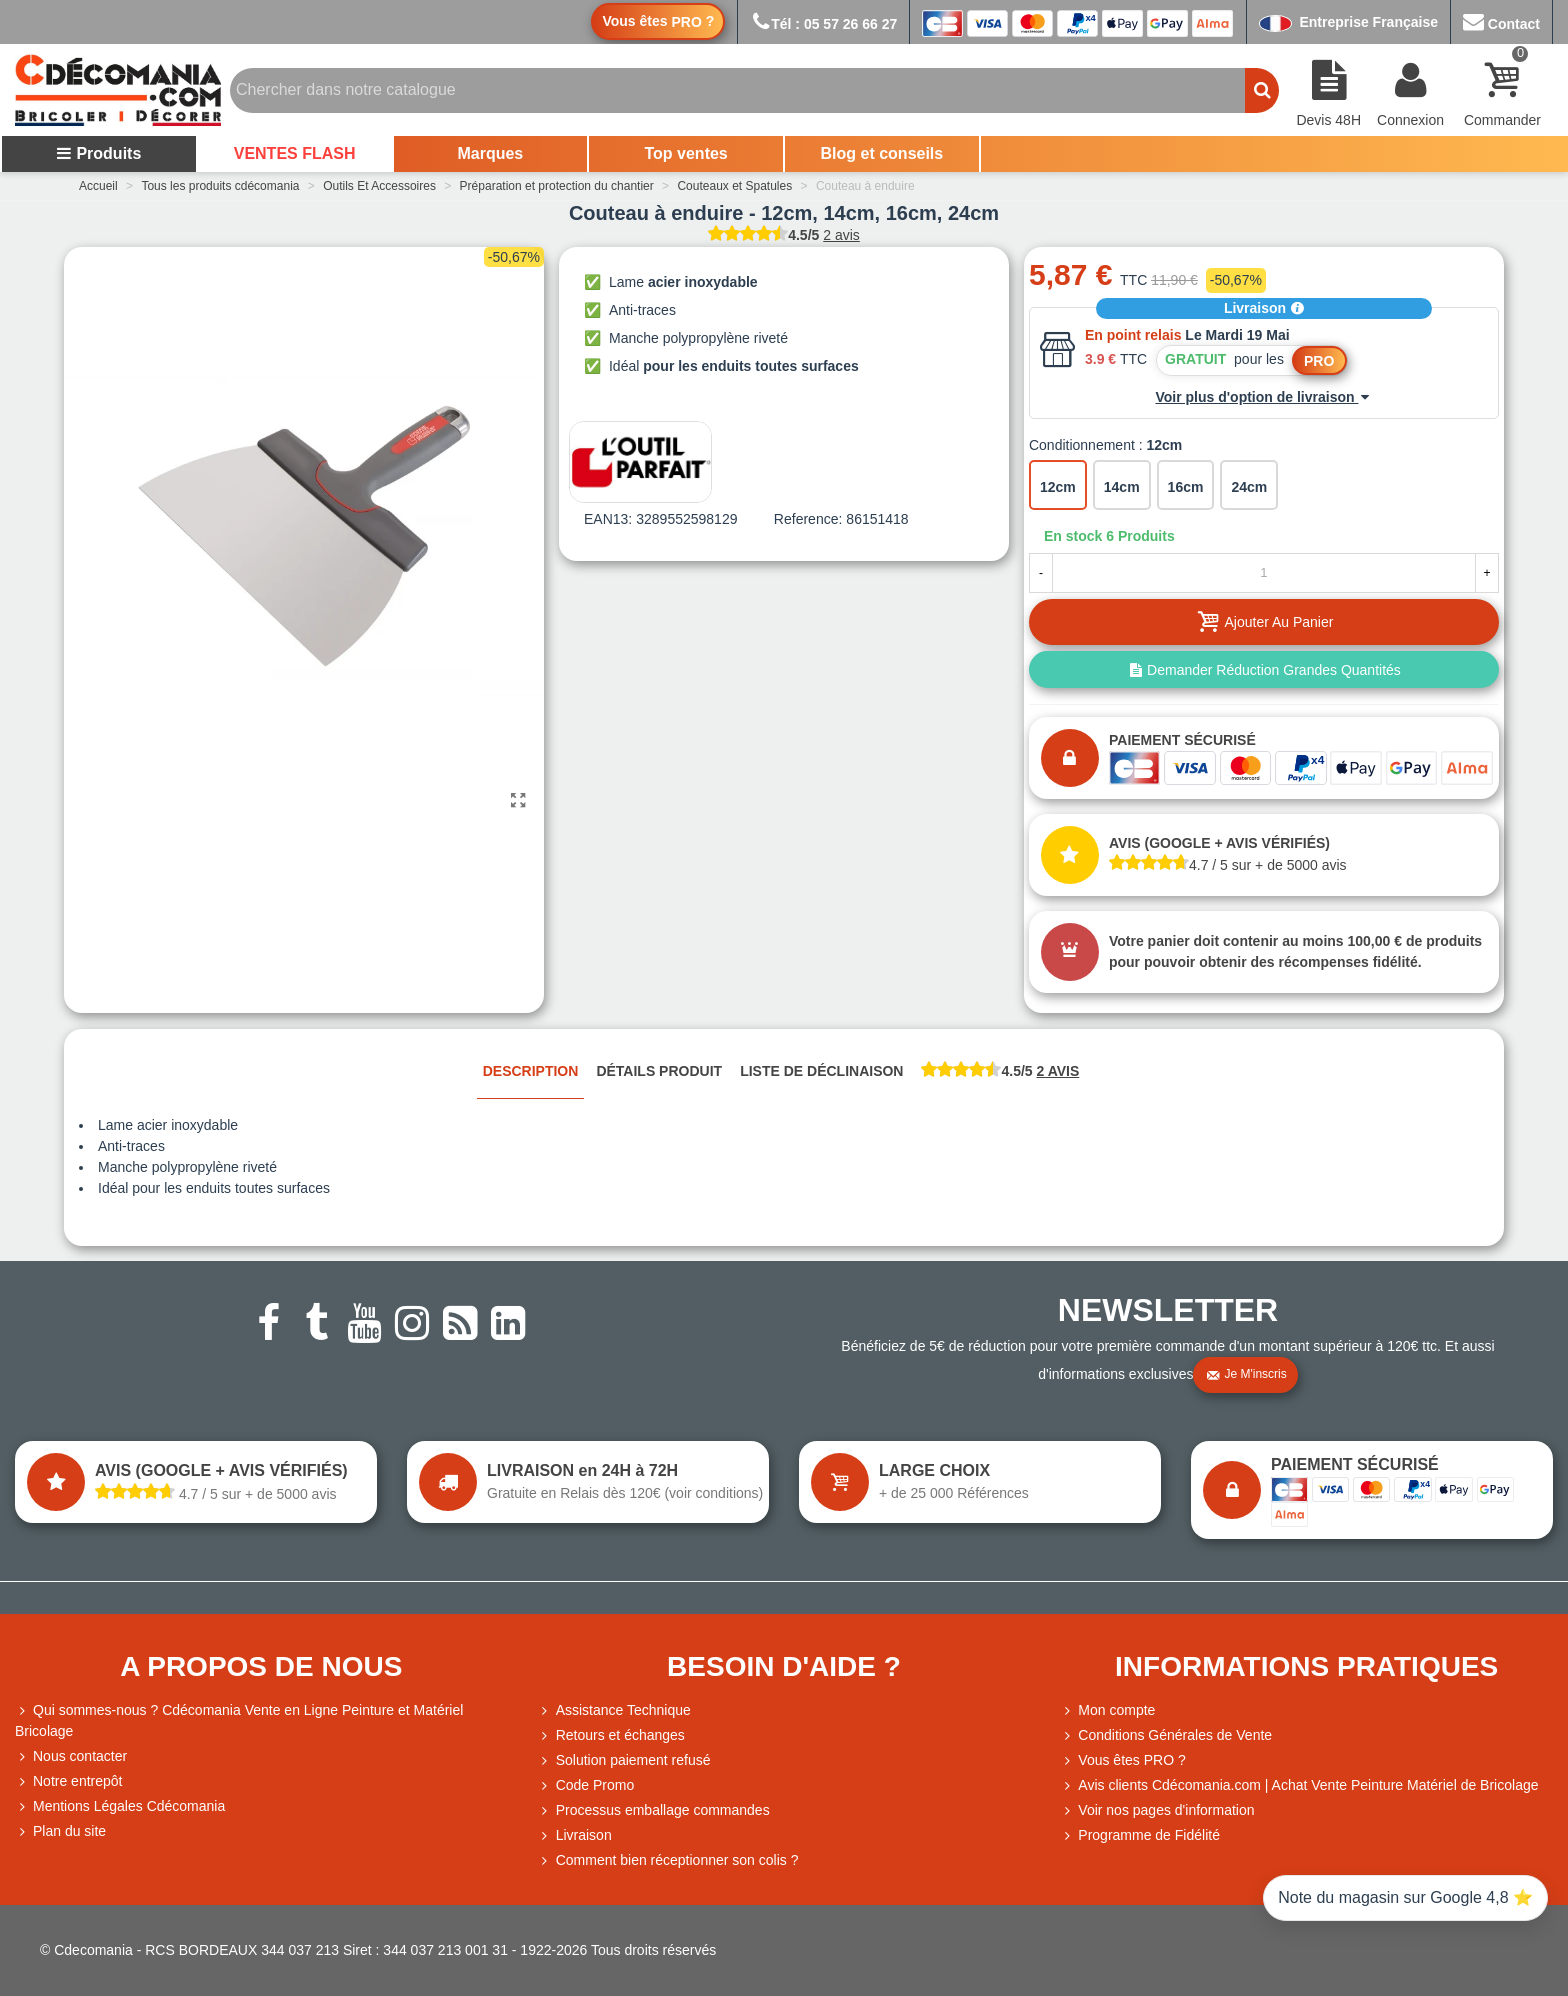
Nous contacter (71, 1756)
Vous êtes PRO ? (1131, 1760)
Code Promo (586, 1785)
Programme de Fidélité (1140, 1835)
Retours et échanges (611, 1735)
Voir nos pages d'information (1157, 1810)
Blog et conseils (882, 153)
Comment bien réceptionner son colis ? (668, 1860)
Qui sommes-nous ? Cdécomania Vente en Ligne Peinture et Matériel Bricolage (239, 1719)
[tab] (1000, 1072)
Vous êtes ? (658, 21)
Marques (490, 153)
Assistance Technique (614, 1710)
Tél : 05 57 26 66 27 (823, 24)
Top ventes (685, 153)
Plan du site (60, 1831)
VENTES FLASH (295, 153)
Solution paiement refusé (624, 1760)
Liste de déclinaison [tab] (821, 1071)
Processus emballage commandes (654, 1810)
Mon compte (1107, 1710)
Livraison (1264, 308)
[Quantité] (1264, 573)
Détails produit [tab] (659, 1071)
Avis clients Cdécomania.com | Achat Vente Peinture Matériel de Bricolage (1299, 1785)
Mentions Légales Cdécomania (120, 1806)
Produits (98, 153)
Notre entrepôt (69, 1781)
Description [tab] (531, 1071)
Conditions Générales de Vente (1166, 1735)
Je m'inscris (1246, 1375)
